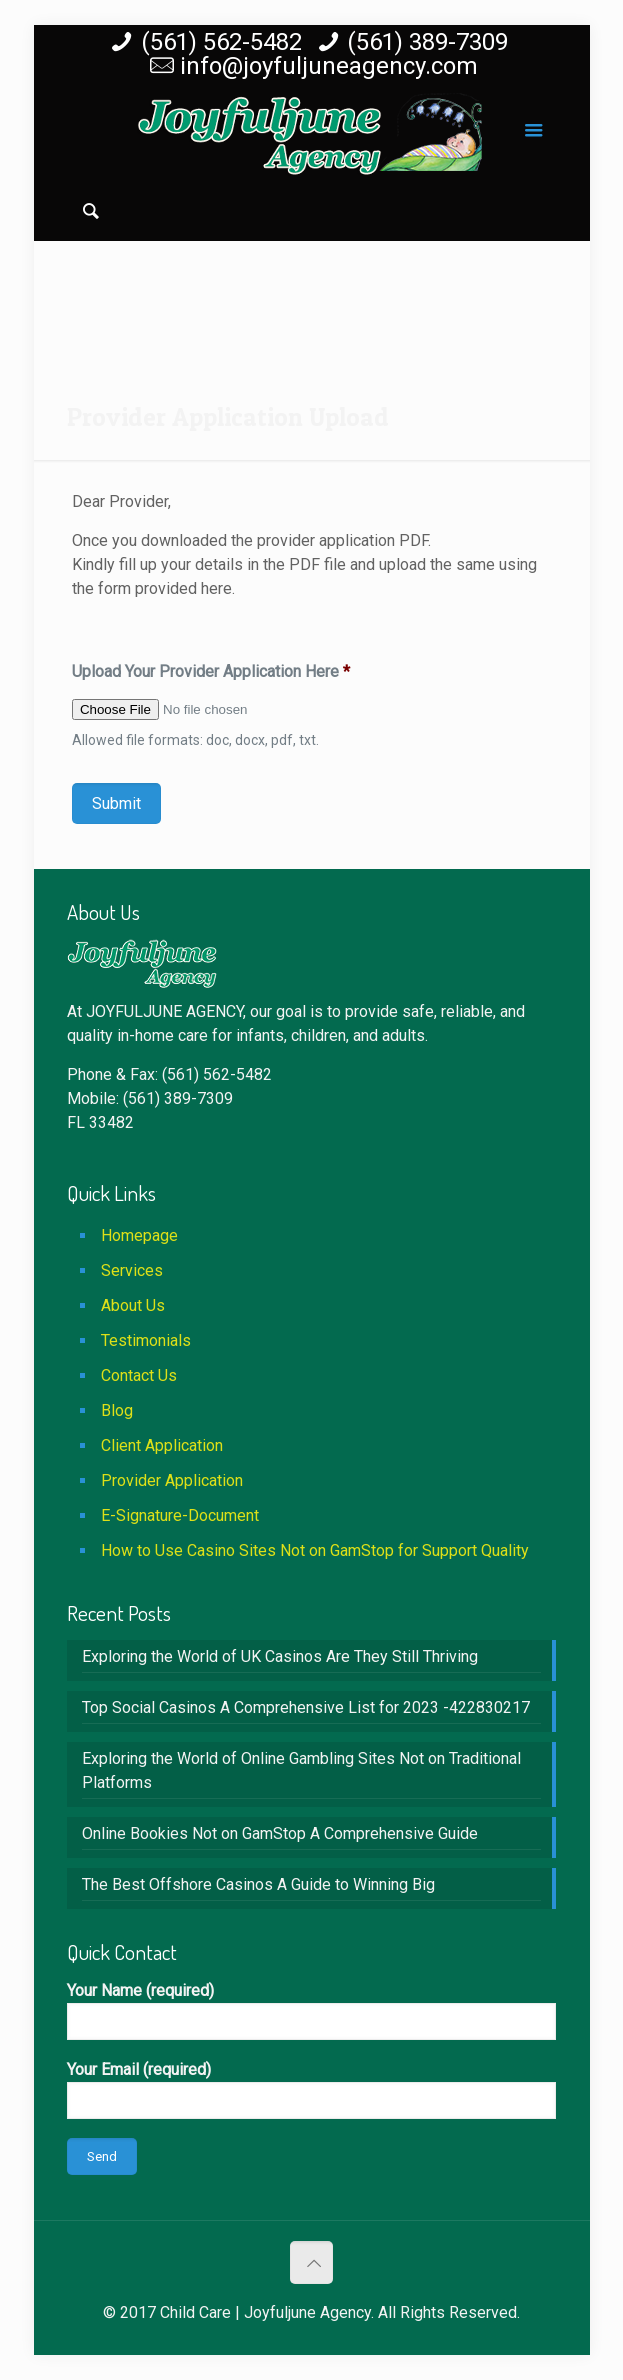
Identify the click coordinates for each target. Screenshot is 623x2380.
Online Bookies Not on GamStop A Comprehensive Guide (280, 1833)
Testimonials (146, 1340)
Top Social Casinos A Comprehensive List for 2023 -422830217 (306, 1707)
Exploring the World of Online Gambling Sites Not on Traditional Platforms (301, 1770)
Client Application (162, 1445)
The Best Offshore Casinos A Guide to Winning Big (258, 1884)
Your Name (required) (311, 2010)
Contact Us (139, 1375)
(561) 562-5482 (221, 42)
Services (132, 1270)
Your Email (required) (311, 2089)
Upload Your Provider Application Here (211, 671)
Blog (117, 1410)
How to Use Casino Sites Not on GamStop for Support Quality (315, 1550)
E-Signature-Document (180, 1515)
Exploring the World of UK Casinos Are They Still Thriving (280, 1656)
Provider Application (172, 1480)
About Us (133, 1305)
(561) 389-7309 (427, 42)
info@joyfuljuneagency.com (329, 66)
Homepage (139, 1235)
